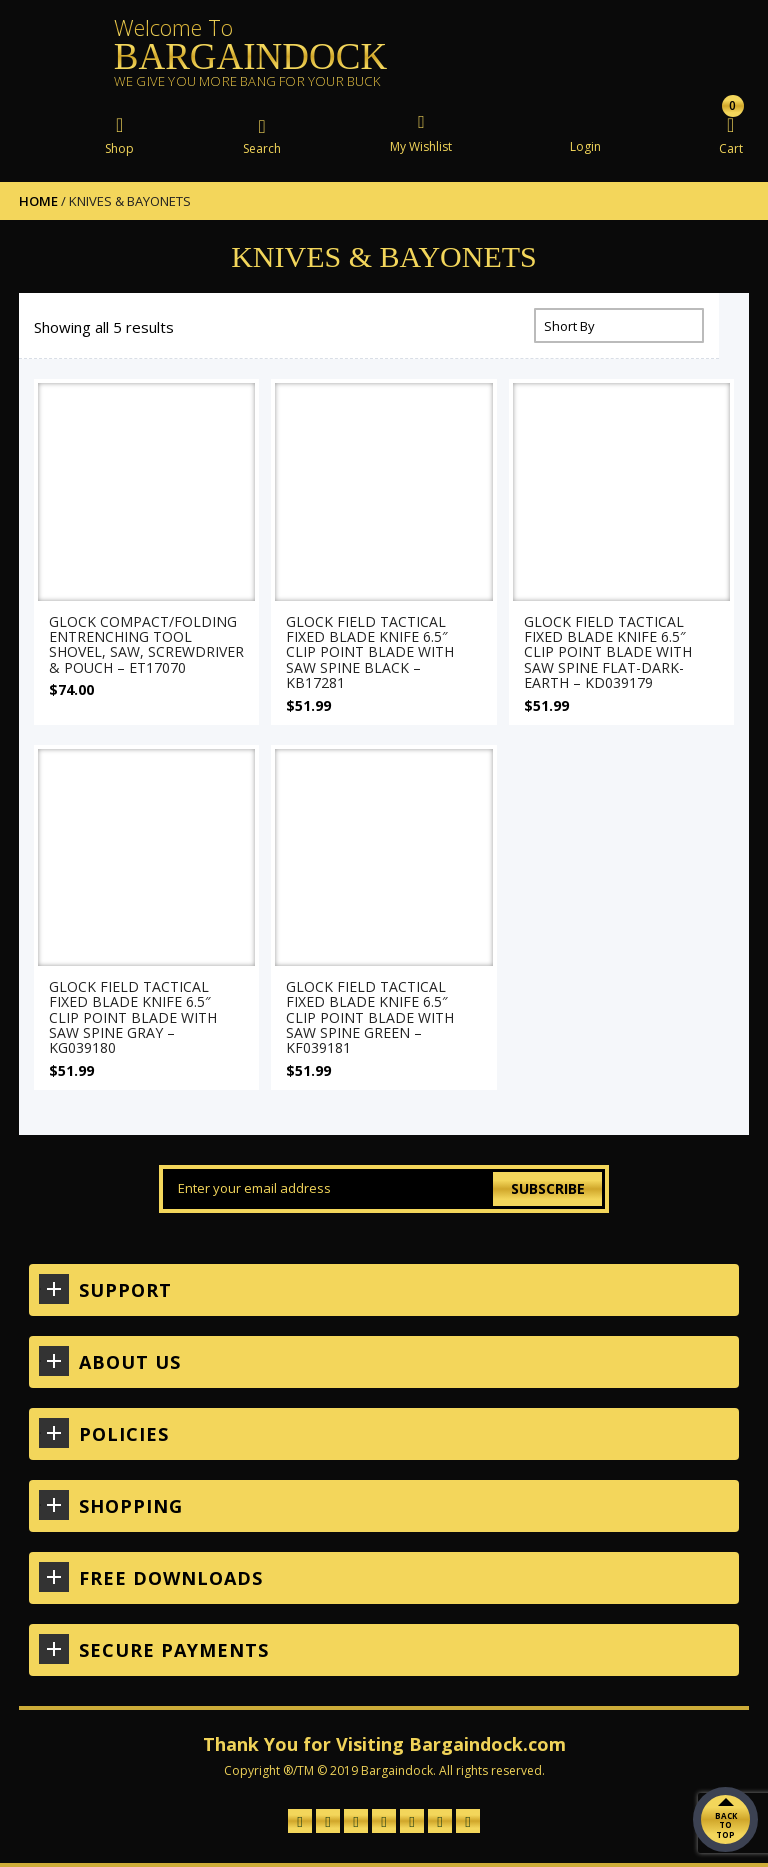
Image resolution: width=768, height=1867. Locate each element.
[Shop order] (619, 325)
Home (38, 201)
